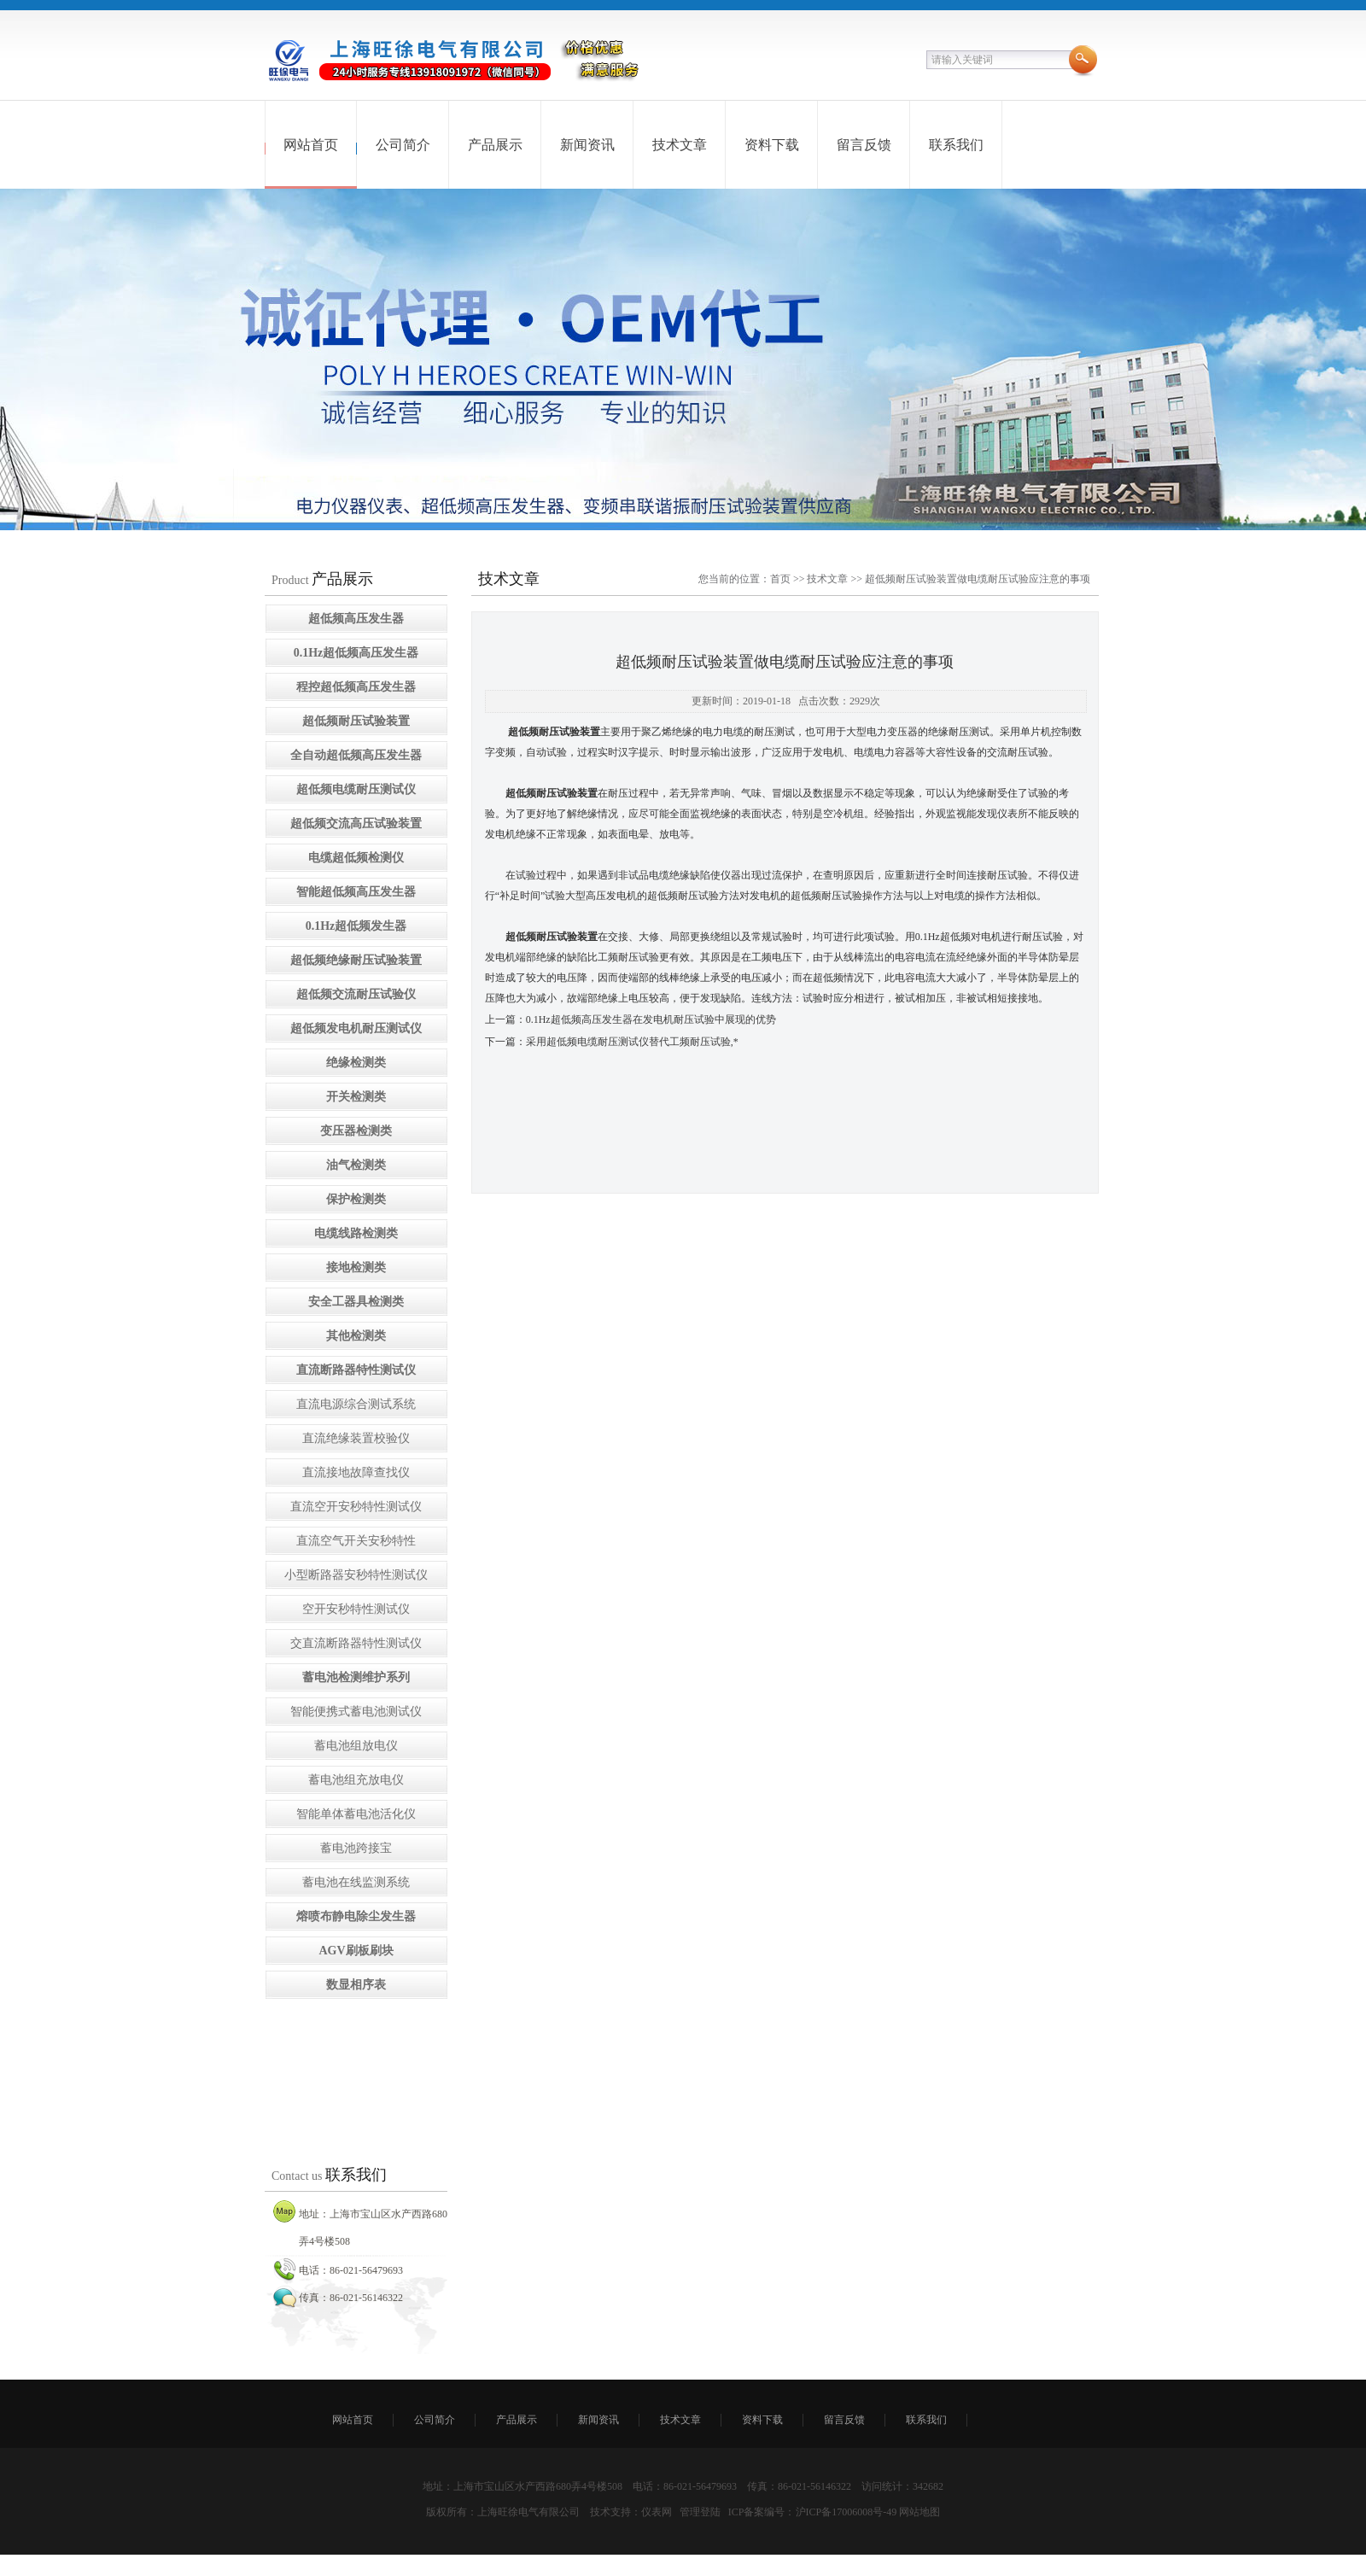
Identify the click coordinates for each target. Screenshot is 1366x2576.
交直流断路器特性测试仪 (356, 1643)
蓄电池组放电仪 (356, 1745)
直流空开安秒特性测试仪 (356, 1506)
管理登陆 (700, 2512)
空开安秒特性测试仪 (356, 1609)
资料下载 (771, 144)
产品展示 (495, 144)
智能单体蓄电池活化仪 (356, 1814)
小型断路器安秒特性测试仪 (356, 1574)
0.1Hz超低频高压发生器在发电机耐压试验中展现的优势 (651, 1019)
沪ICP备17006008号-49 (846, 2512)
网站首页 (310, 144)
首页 (780, 579)
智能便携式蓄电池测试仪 (356, 1711)
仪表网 (656, 2512)
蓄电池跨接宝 (356, 1848)
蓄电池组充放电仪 (356, 1779)
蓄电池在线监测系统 (356, 1882)
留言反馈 (864, 144)
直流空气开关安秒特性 (356, 1540)
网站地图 (919, 2512)
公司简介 (403, 144)
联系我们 (956, 144)
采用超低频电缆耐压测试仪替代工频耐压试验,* (632, 1042)
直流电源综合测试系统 (356, 1404)
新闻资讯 (587, 144)
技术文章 (679, 144)
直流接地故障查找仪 (356, 1472)
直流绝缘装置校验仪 (356, 1438)
